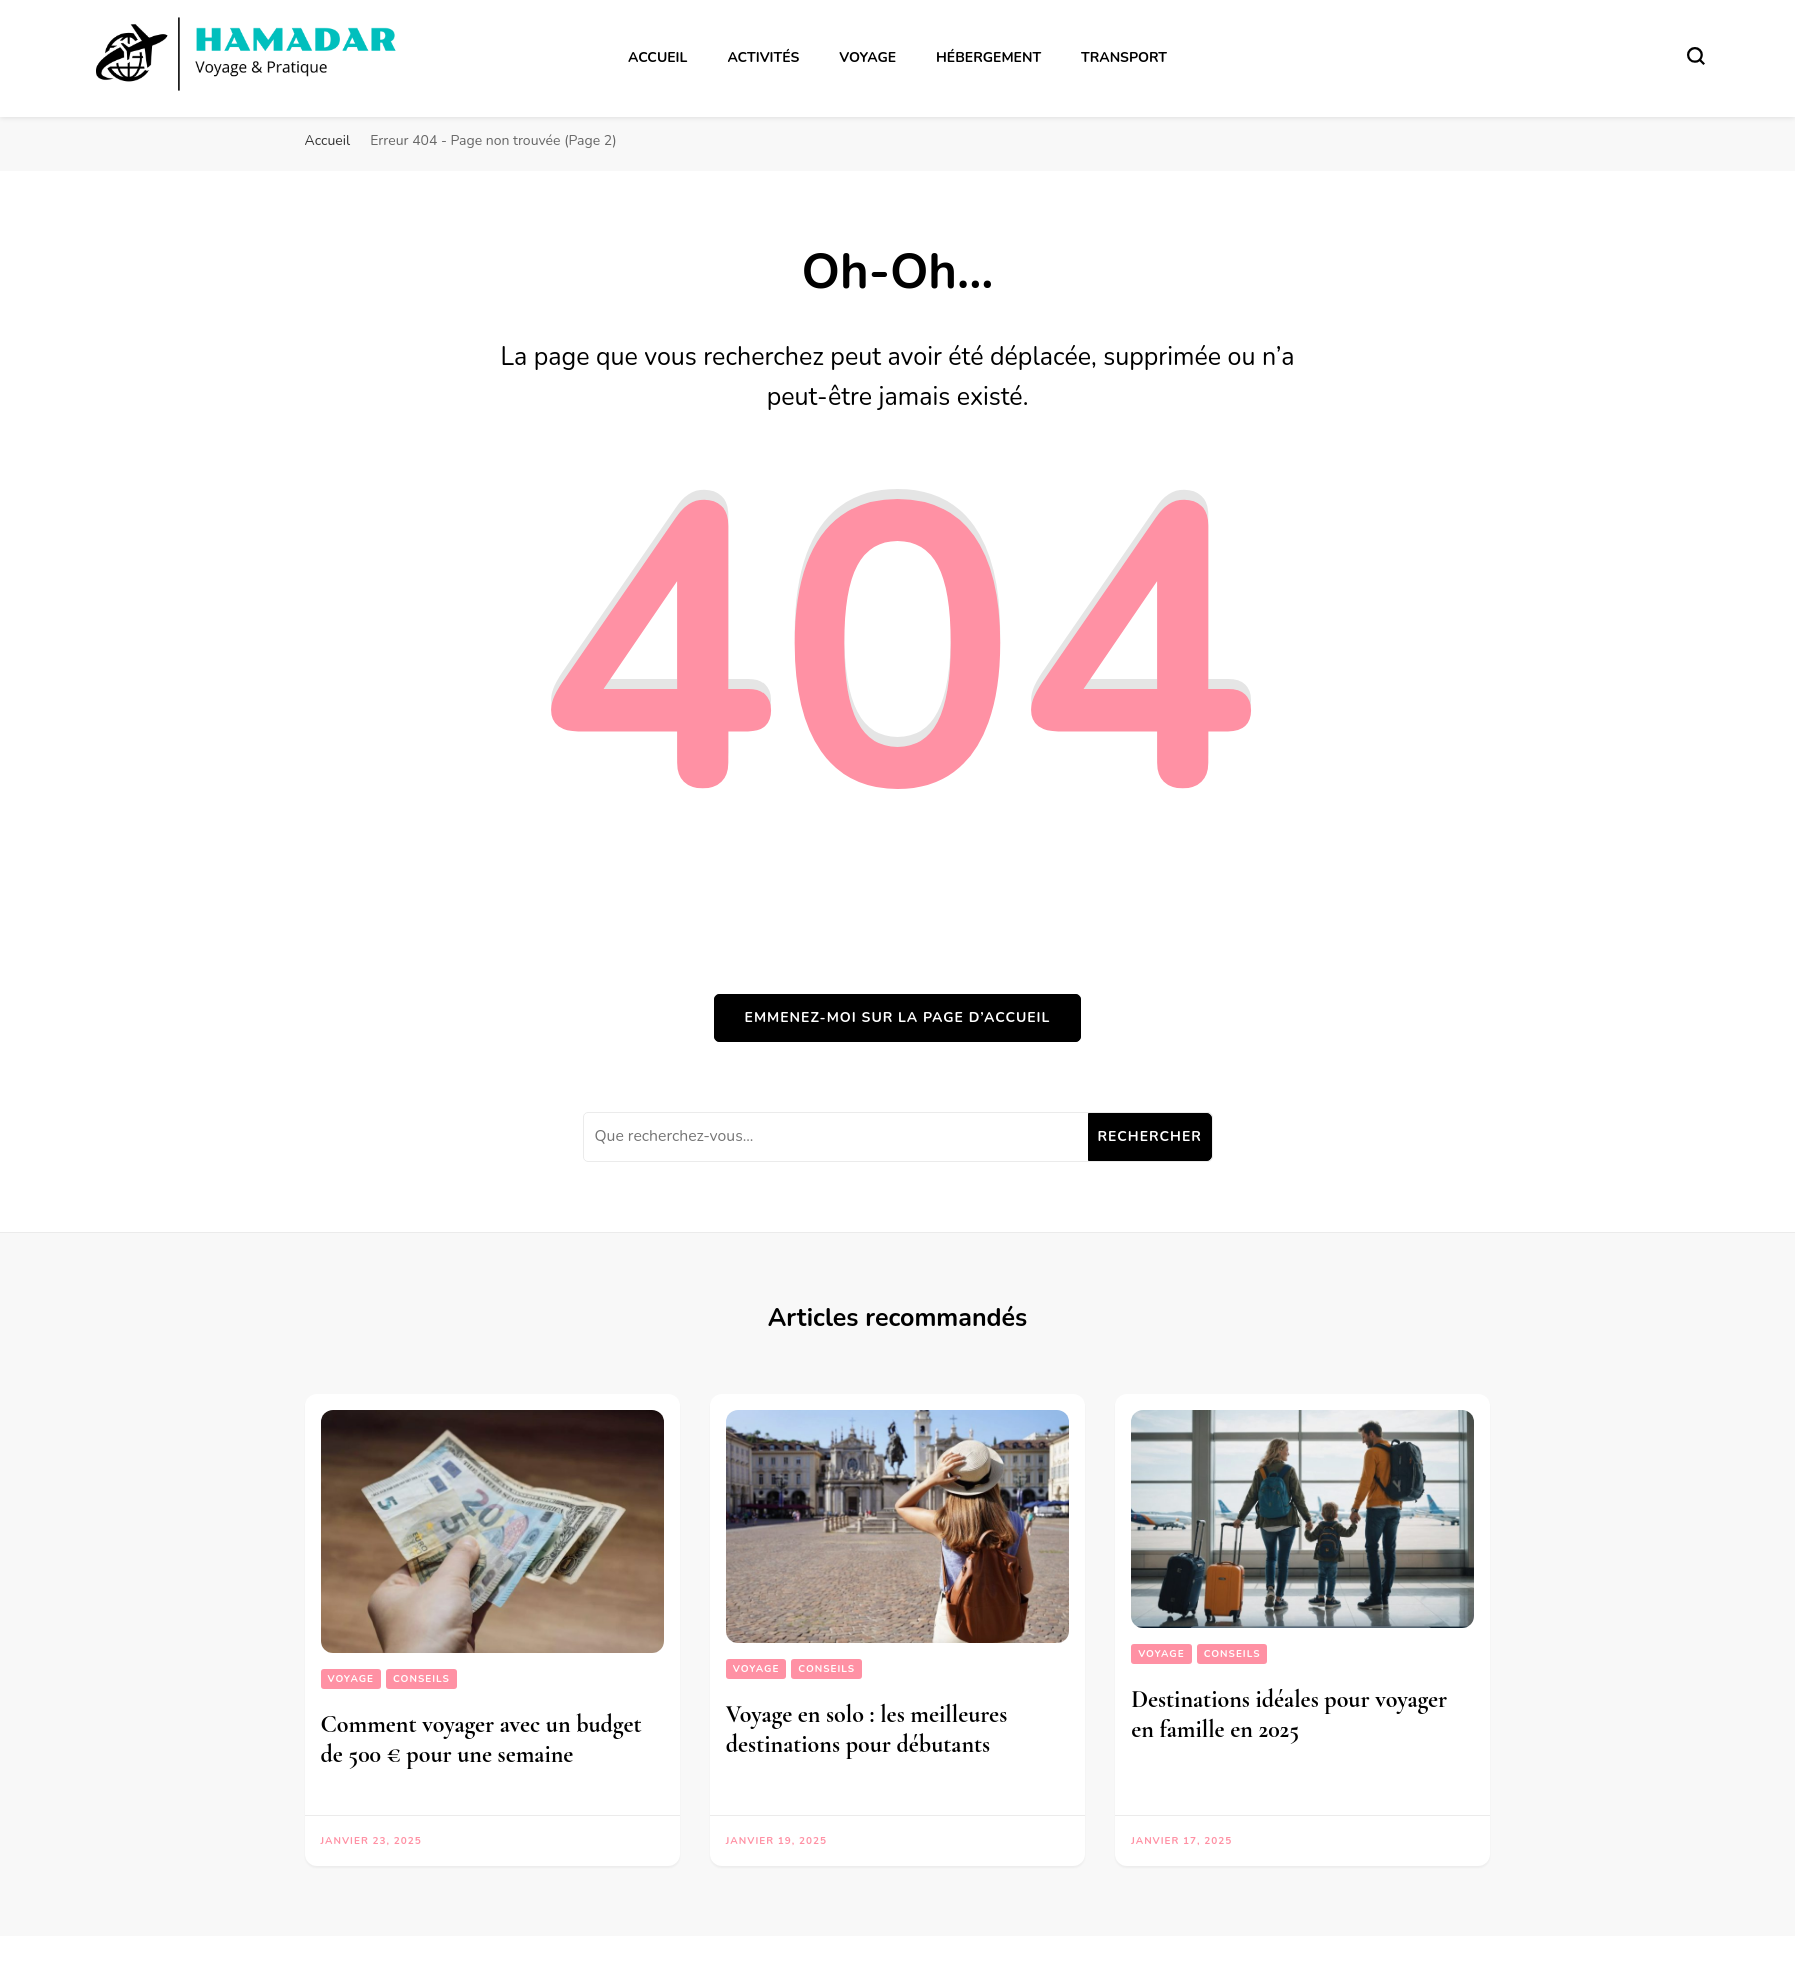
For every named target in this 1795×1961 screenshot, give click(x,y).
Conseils (421, 1679)
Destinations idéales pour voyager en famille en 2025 (1289, 1714)
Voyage (867, 57)
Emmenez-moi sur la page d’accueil (898, 1017)
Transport (1124, 57)
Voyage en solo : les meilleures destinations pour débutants (866, 1729)
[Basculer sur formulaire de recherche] (1696, 56)
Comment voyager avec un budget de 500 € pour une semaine (481, 1739)
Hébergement (988, 57)
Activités (763, 57)
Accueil (657, 57)
